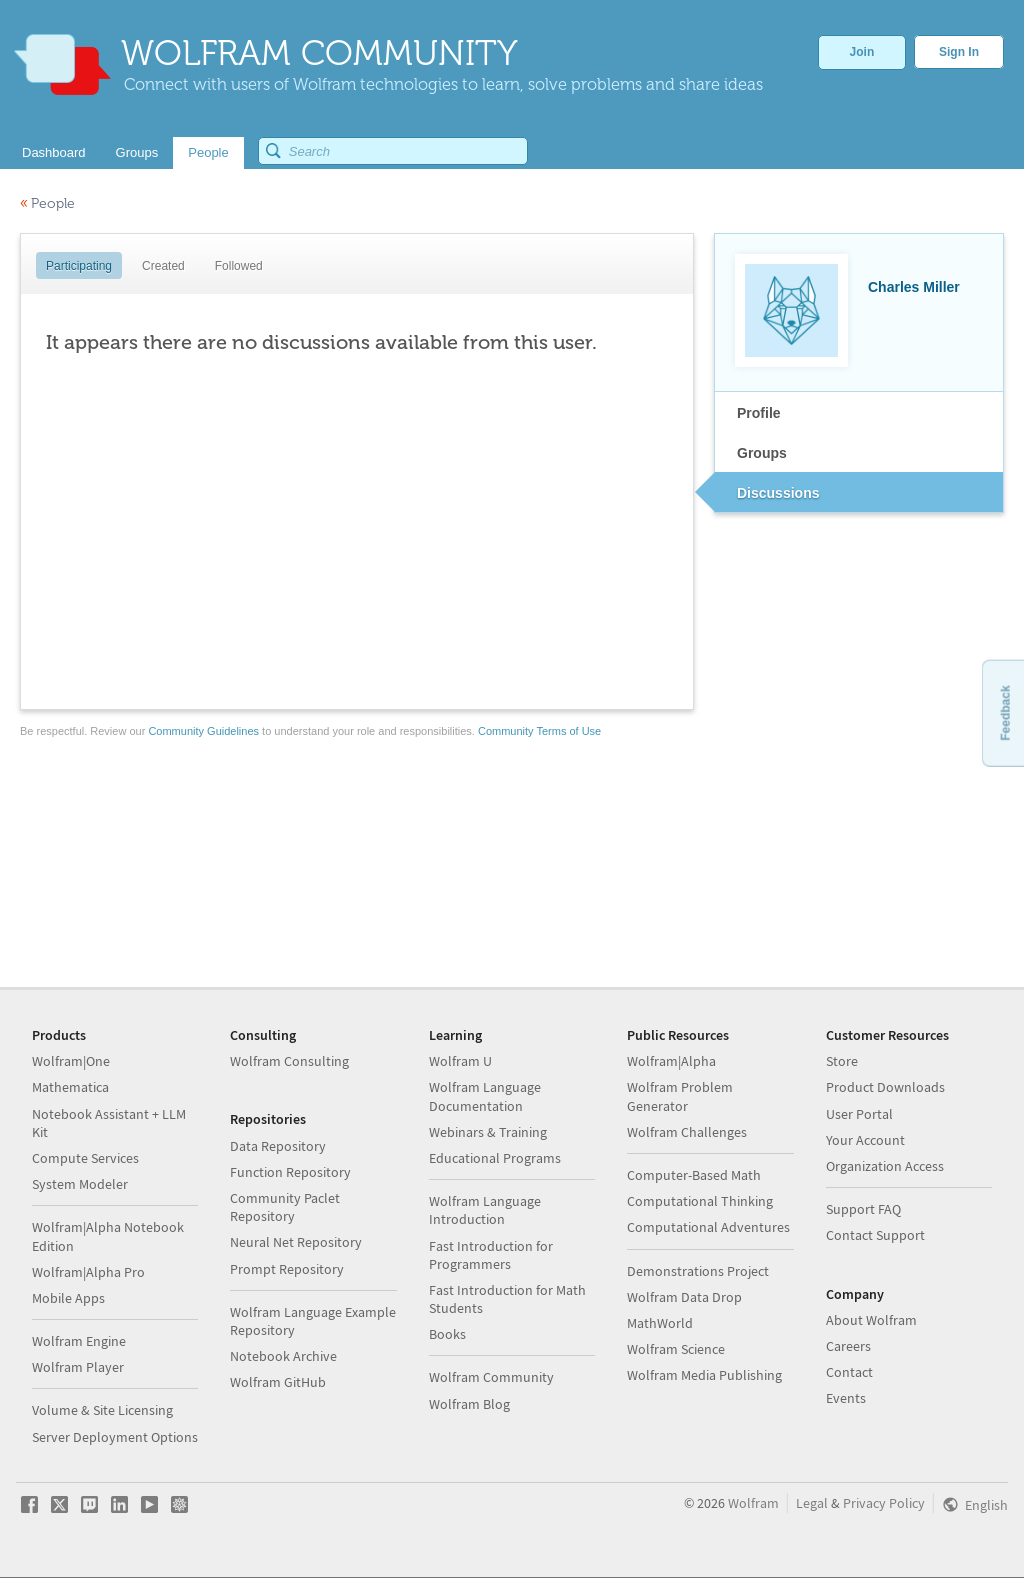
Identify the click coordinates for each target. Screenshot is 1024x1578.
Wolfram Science (676, 1349)
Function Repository (290, 1172)
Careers (848, 1346)
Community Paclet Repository (285, 1207)
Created (163, 266)
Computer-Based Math (694, 1175)
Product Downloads (885, 1087)
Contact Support (875, 1235)
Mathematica (70, 1087)
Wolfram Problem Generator (680, 1096)
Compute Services (85, 1158)
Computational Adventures (708, 1227)
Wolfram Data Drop (684, 1297)
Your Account (865, 1140)
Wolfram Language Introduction (485, 1210)
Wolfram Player (78, 1367)
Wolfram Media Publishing (704, 1375)
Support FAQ (863, 1209)
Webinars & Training (488, 1132)
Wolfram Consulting (289, 1061)
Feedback (1005, 712)
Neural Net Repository (296, 1242)
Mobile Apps (68, 1298)
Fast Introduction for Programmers (491, 1255)
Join (862, 52)
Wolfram (753, 1503)
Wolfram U (460, 1061)
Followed (239, 266)
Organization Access (885, 1166)
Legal (812, 1503)
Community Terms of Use (539, 731)
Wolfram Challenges (687, 1132)
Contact (849, 1372)
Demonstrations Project (698, 1271)
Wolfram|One (71, 1061)
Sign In (959, 52)
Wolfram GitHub (278, 1382)
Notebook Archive (283, 1356)
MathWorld (660, 1323)
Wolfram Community (491, 1377)
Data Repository (278, 1146)
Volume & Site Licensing (102, 1410)
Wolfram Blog (469, 1404)
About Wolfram (871, 1320)
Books (447, 1334)
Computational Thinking (700, 1201)
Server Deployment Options (115, 1437)
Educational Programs (495, 1158)
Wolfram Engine (79, 1341)
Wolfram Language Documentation (485, 1096)
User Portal (859, 1114)
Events (846, 1398)
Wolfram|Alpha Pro (88, 1272)
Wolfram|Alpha (671, 1061)
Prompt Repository (287, 1269)
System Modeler (80, 1184)
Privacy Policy (884, 1503)
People (47, 203)
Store (842, 1061)
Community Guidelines (203, 731)
